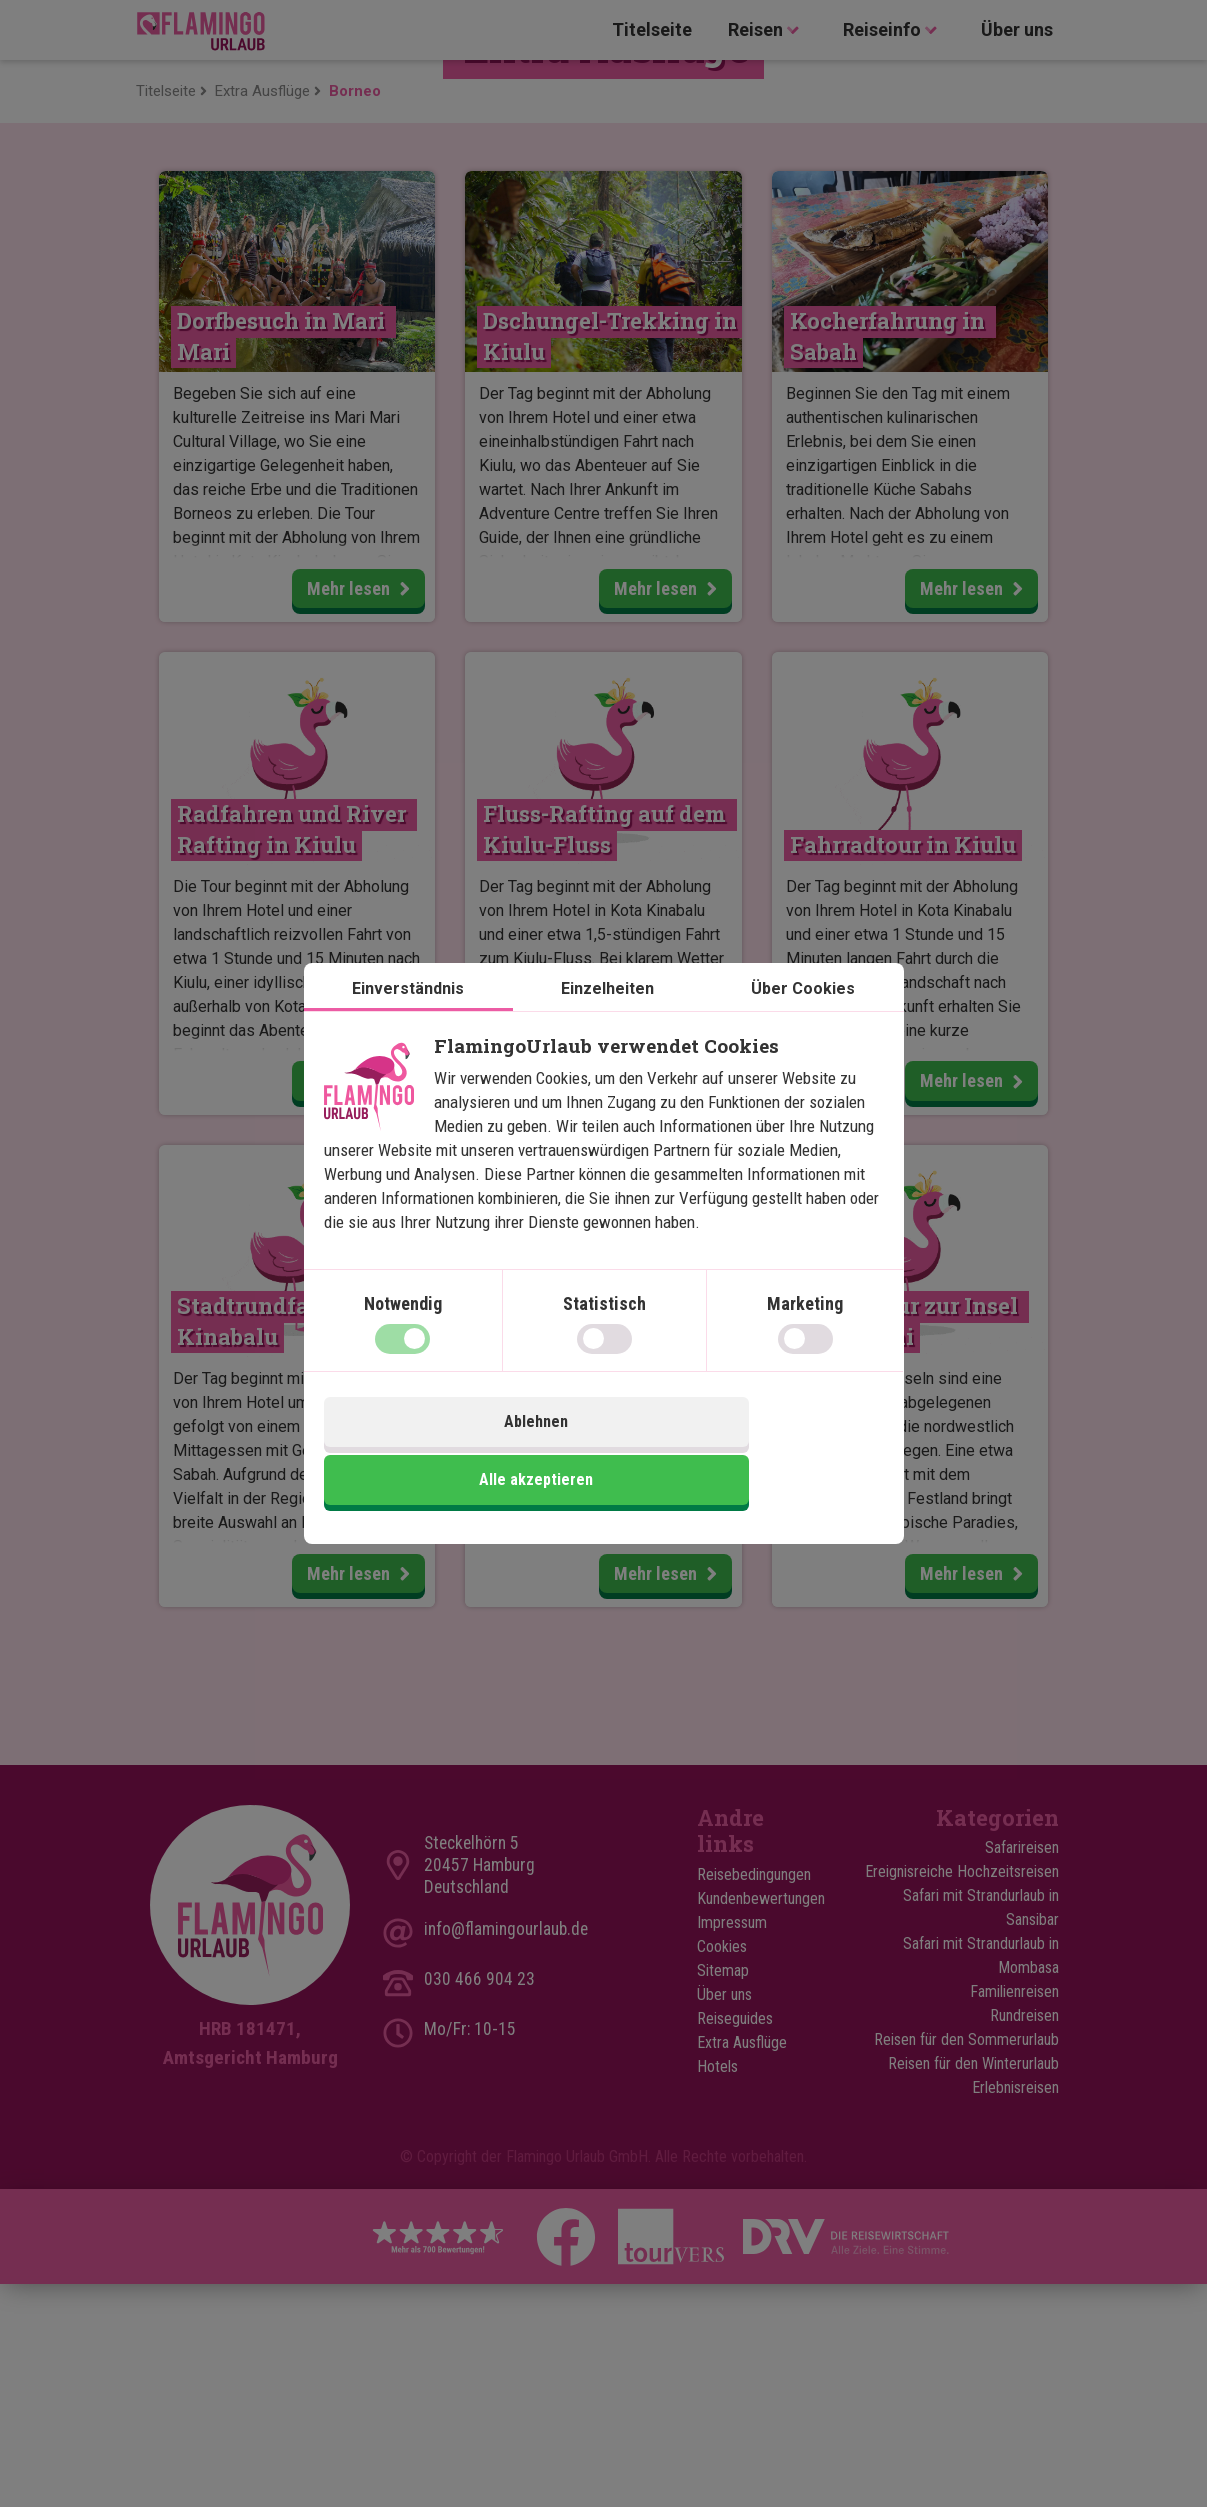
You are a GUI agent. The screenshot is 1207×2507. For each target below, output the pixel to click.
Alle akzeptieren (746, 1454)
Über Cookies (803, 1022)
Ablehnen (461, 1454)
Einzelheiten (607, 1022)
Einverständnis (408, 1022)
